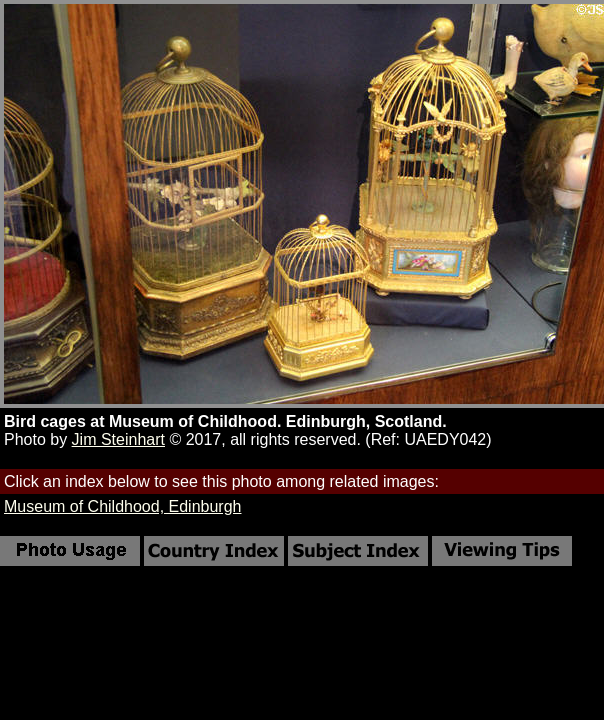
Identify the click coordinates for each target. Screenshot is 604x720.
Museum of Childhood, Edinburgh (122, 506)
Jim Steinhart (118, 439)
